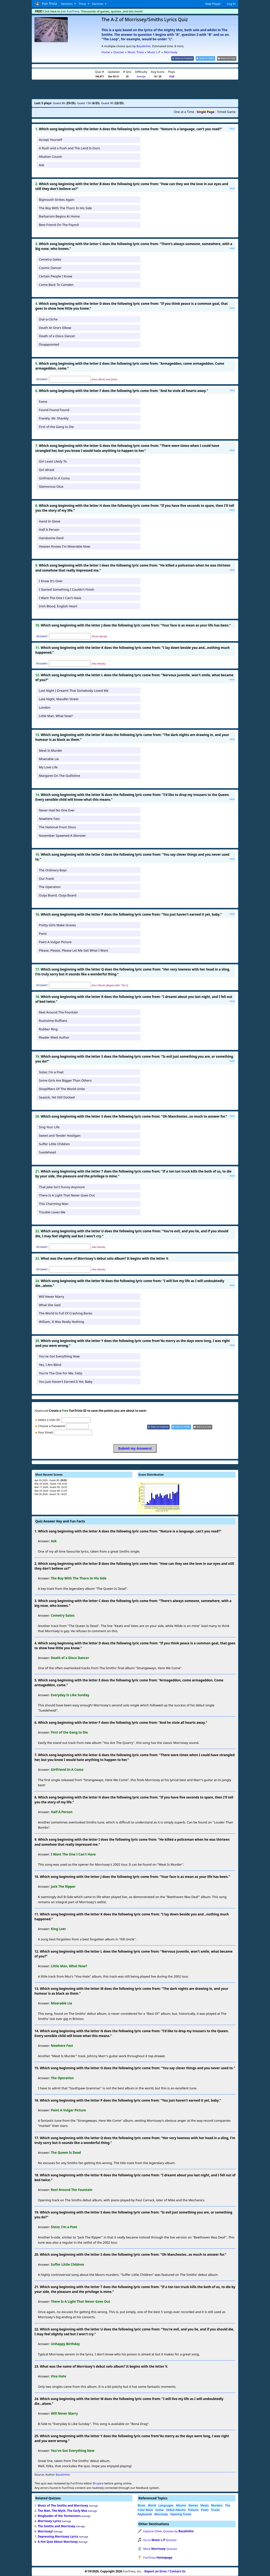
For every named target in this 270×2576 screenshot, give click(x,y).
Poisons (193, 2510)
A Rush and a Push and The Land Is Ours (69, 148)
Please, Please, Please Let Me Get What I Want (73, 950)
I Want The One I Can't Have (60, 598)
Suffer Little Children (54, 1144)
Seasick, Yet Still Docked (57, 1097)
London (44, 707)
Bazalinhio (143, 46)
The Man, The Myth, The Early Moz (62, 2511)
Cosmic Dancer (50, 268)
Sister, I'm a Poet (51, 1072)
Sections (67, 4)
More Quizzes (160, 2549)
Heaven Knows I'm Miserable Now (64, 546)
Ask (41, 165)
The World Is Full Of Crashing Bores (65, 1313)
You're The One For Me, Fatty (60, 1373)
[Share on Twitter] (205, 58)
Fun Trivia (45, 3)
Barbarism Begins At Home (59, 216)
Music (142, 2505)
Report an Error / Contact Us (164, 2571)
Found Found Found (54, 410)
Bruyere (98, 2483)
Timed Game (226, 112)
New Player (213, 4)
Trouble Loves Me (52, 1212)
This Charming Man (53, 1203)
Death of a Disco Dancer (57, 336)
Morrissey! (45, 2531)
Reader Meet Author (54, 1037)
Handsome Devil (51, 538)
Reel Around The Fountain (58, 1012)
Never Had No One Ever (57, 810)
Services (98, 4)
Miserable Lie (49, 759)
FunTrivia (157, 2557)
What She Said (49, 1305)
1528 (171, 76)
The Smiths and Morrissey (56, 2526)
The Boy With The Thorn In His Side (65, 208)
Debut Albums (176, 2510)
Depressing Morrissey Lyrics (58, 2536)
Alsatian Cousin (50, 156)
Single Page (205, 112)
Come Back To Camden (56, 284)
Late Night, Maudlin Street (59, 699)
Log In (231, 4)
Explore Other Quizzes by (168, 2531)
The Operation (50, 887)
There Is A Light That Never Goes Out (67, 1195)
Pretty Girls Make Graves (57, 925)
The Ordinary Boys (53, 870)
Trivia (83, 4)
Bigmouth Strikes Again (56, 199)
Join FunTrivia (70, 11)
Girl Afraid (46, 470)
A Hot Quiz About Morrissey (58, 2542)
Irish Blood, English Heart (58, 606)
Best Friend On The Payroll (59, 224)
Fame (43, 401)
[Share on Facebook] (182, 58)
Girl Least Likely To (53, 461)
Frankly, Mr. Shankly (54, 418)
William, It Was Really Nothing (61, 1321)
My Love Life (48, 767)
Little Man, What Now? (56, 716)
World (152, 2505)
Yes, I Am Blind (50, 1364)
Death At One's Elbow (55, 327)
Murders (217, 2505)
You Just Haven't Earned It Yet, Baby (65, 1381)
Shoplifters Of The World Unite (62, 1089)
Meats (204, 2505)
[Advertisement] (135, 89)
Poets (205, 2510)
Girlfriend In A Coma (54, 478)
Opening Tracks (180, 2514)
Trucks (215, 2510)
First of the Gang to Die (56, 426)
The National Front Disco (57, 827)
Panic (43, 933)
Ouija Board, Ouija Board (57, 895)
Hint (232, 128)
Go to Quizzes (160, 2540)
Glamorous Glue (51, 486)
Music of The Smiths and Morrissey (63, 2505)
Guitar (159, 2510)
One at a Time (184, 112)
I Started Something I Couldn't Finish (66, 589)
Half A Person (49, 529)
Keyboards (145, 2514)
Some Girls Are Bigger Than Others (65, 1080)
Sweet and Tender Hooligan (59, 1135)
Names (193, 2505)
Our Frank (46, 878)
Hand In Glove (49, 521)
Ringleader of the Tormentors (59, 2516)
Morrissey (161, 2514)
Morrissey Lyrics (49, 2521)
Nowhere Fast (49, 818)
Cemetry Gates (50, 259)
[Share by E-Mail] (226, 58)
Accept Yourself (50, 139)
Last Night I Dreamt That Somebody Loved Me (73, 690)
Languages (166, 2505)
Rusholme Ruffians (53, 1020)
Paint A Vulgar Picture (55, 942)
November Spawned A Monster (62, 835)
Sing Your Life (49, 1127)
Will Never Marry (51, 1296)
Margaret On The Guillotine (59, 775)
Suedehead (47, 1152)
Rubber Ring (48, 1029)
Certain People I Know (55, 276)
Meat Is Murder (50, 750)
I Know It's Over (51, 581)
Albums (181, 2505)
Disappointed (49, 344)
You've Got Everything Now (59, 1356)
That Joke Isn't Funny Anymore (62, 1187)
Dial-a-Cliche (48, 319)
